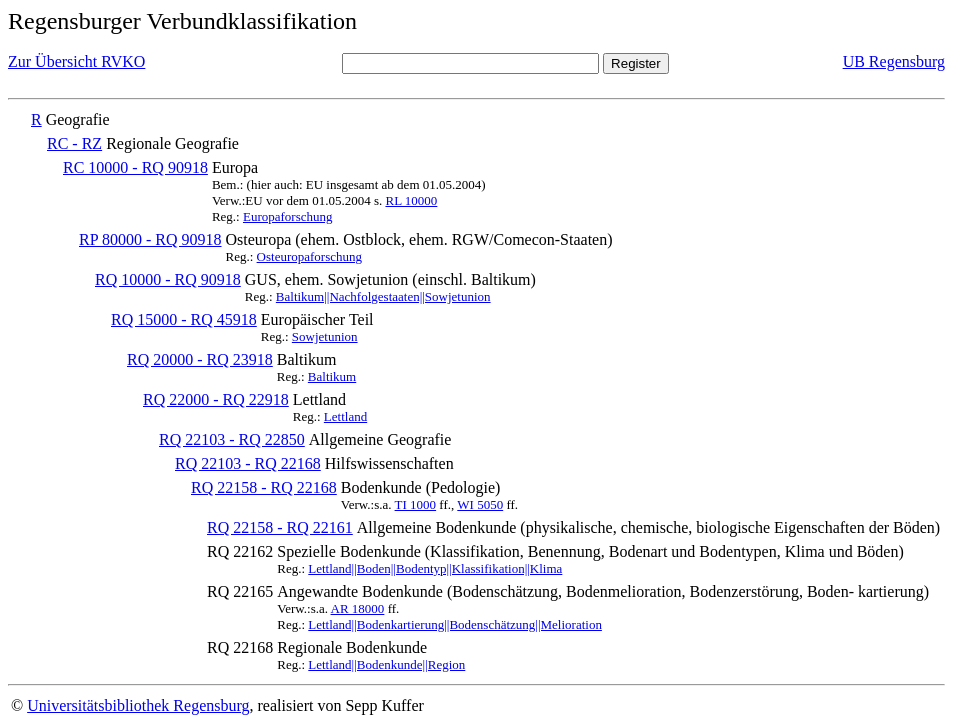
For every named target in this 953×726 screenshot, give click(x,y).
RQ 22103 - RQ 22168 (248, 463)
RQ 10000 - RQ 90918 (168, 279)
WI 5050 (480, 504)
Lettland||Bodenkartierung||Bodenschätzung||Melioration (455, 624)
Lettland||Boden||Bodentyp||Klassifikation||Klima (435, 568)
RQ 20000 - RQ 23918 (200, 359)
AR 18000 (358, 608)
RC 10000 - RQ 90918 (135, 167)
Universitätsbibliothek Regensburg (138, 705)
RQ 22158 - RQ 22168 (264, 487)
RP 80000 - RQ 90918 (150, 239)
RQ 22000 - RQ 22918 (216, 399)
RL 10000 (411, 200)
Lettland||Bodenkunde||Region (386, 664)
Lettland (345, 416)
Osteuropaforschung (309, 256)
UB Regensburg (894, 61)
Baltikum (332, 376)
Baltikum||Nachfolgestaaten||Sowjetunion (383, 296)
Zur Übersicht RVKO (76, 61)
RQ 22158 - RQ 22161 (280, 527)
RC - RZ (74, 143)
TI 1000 (416, 504)
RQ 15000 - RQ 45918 (184, 319)
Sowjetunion (325, 336)
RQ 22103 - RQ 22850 (232, 439)
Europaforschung (288, 216)
